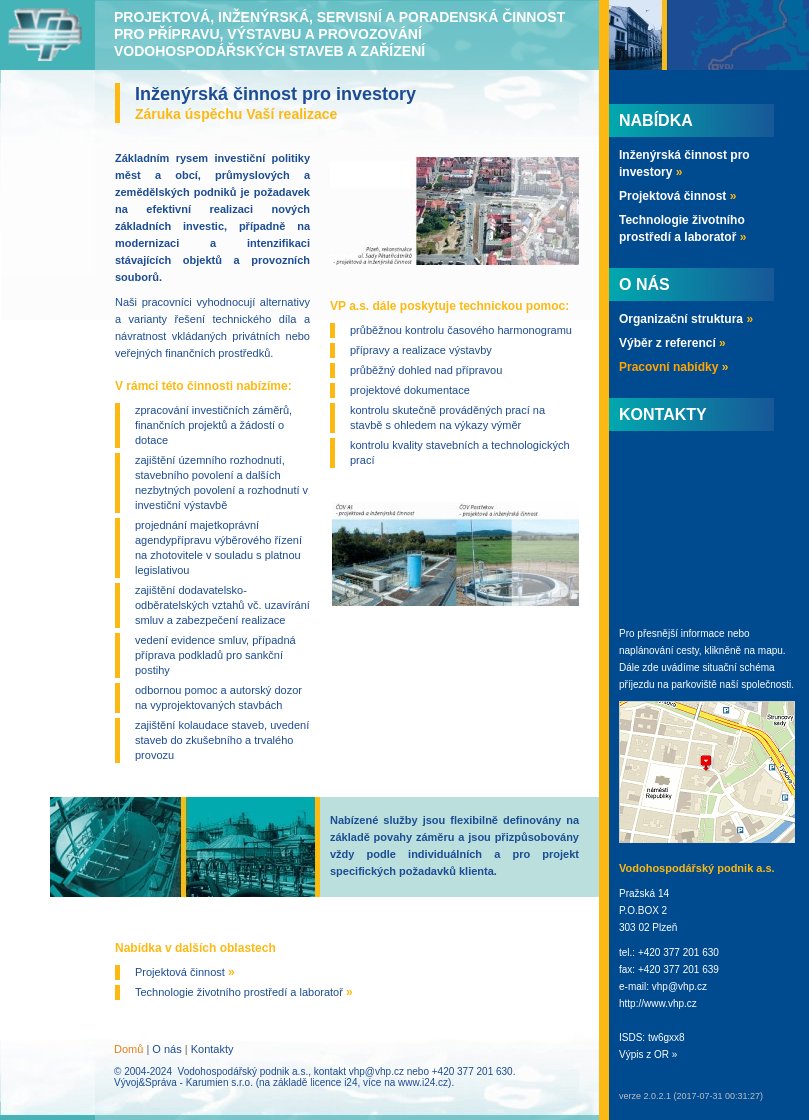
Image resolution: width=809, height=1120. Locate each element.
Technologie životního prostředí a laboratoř (244, 992)
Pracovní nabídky (673, 367)
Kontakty (212, 1049)
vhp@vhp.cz (376, 1071)
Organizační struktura (686, 319)
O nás (166, 1049)
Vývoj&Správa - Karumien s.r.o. (183, 1082)
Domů (128, 1049)
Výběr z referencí (672, 343)
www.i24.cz (423, 1082)
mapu (770, 650)
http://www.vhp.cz (658, 1003)
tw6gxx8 (666, 1037)
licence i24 (333, 1082)
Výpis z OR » (648, 1054)
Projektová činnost (185, 972)
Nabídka (656, 120)
